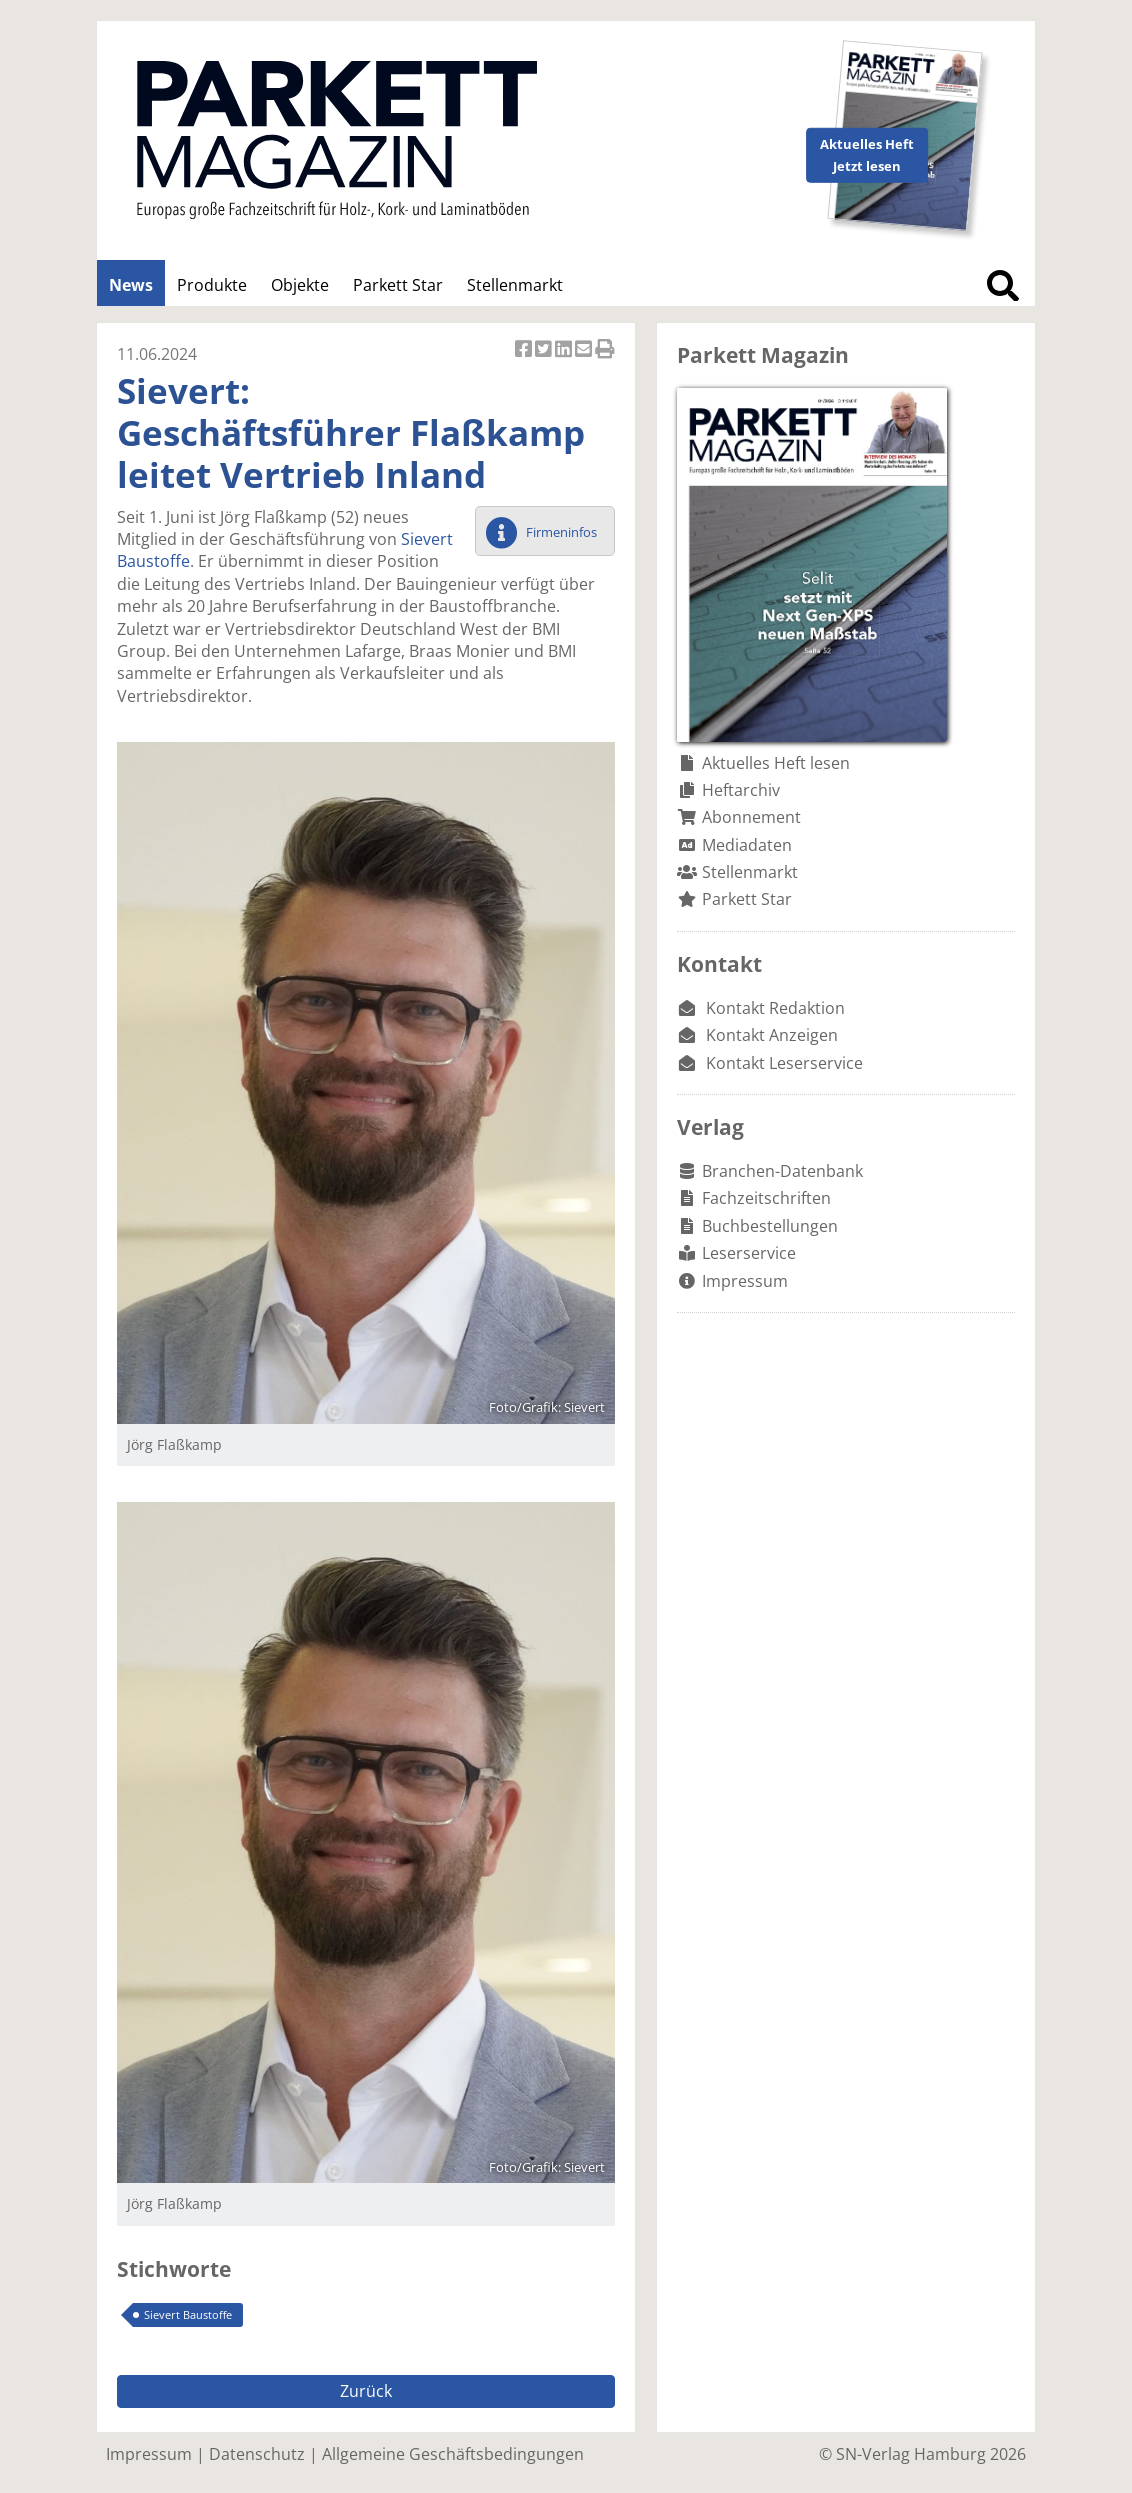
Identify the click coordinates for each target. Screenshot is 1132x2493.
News (131, 285)
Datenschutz (257, 2454)
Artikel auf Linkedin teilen (565, 350)
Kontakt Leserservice (784, 1063)
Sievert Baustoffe (188, 2314)
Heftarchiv (741, 790)
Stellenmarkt (515, 285)
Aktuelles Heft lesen (776, 763)
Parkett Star (398, 285)
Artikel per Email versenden (585, 350)
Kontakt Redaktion (775, 1008)
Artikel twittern (545, 350)
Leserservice (749, 1253)
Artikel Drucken (605, 350)
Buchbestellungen (770, 1226)
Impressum (745, 1281)
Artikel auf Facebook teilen (525, 350)
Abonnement (751, 817)
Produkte (212, 285)
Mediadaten (747, 845)
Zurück (366, 2391)
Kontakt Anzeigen (772, 1035)
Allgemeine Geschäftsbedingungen (453, 2454)
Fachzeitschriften (766, 1198)
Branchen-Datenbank (782, 1171)
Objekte (300, 285)
